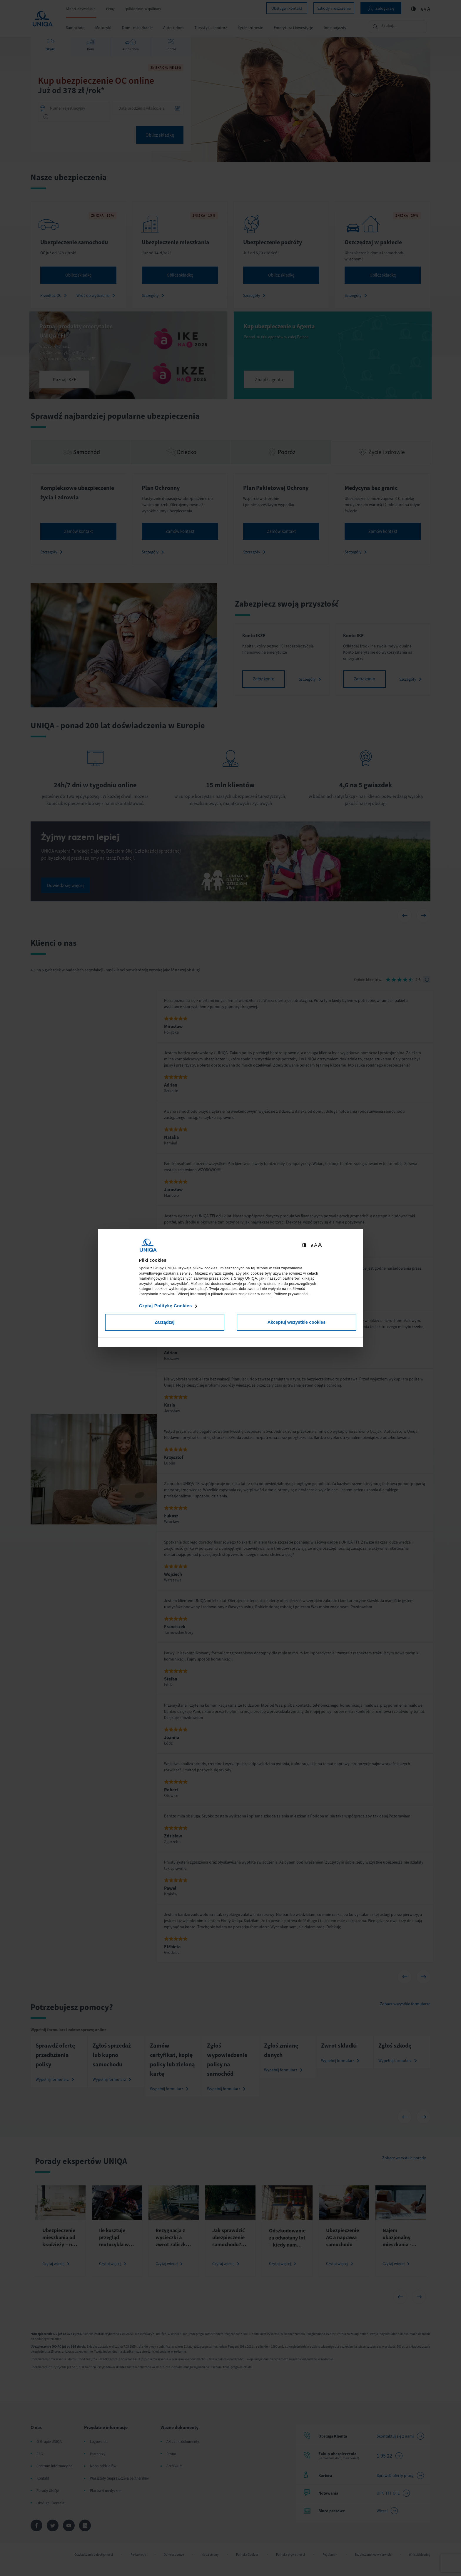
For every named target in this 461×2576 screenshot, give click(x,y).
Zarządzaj (164, 1322)
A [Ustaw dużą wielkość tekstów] (320, 1245)
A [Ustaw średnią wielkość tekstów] (315, 1245)
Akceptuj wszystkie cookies (297, 1322)
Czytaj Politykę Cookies (165, 1305)
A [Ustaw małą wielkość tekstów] (312, 1245)
